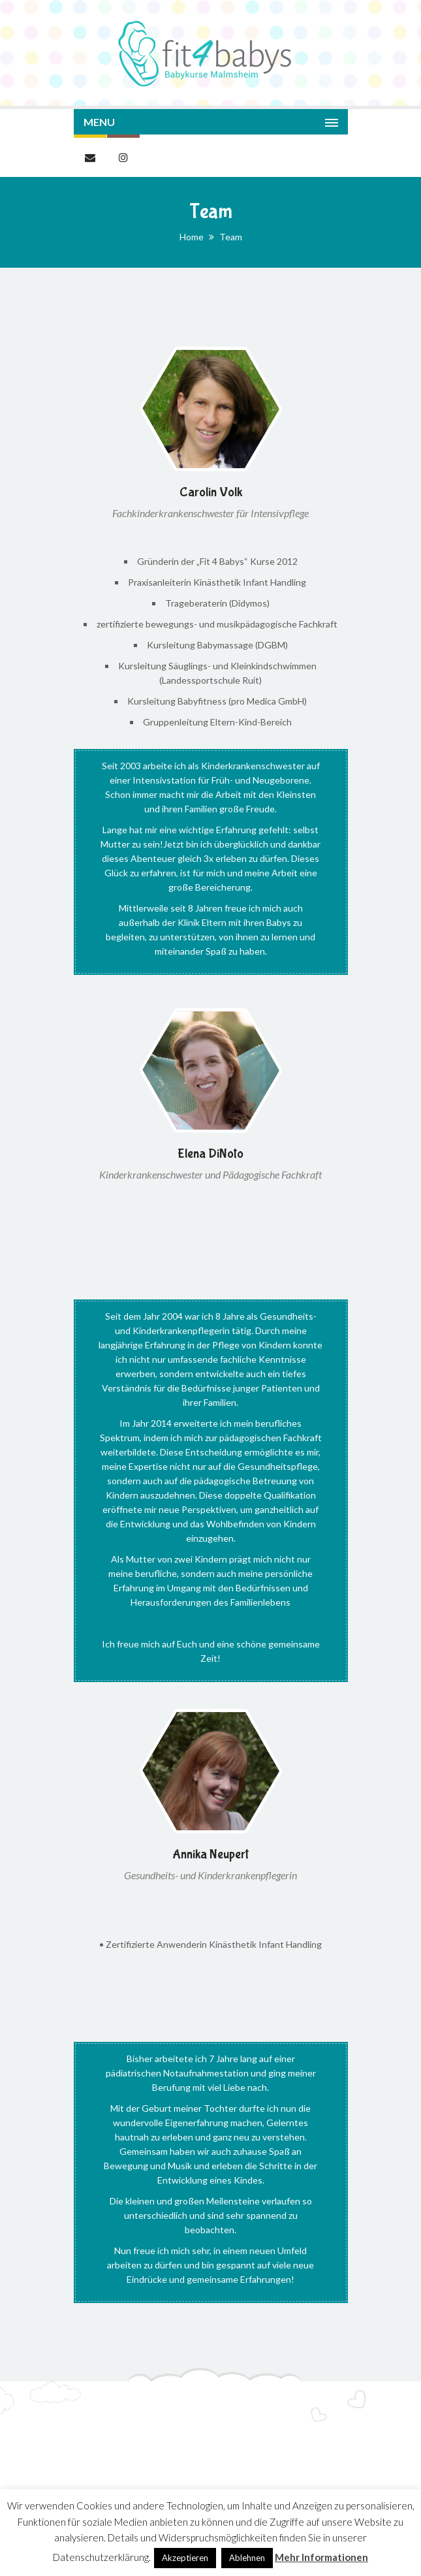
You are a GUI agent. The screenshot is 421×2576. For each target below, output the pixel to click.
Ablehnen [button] (247, 2557)
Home (191, 236)
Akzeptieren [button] (185, 2557)
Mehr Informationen (321, 2557)
